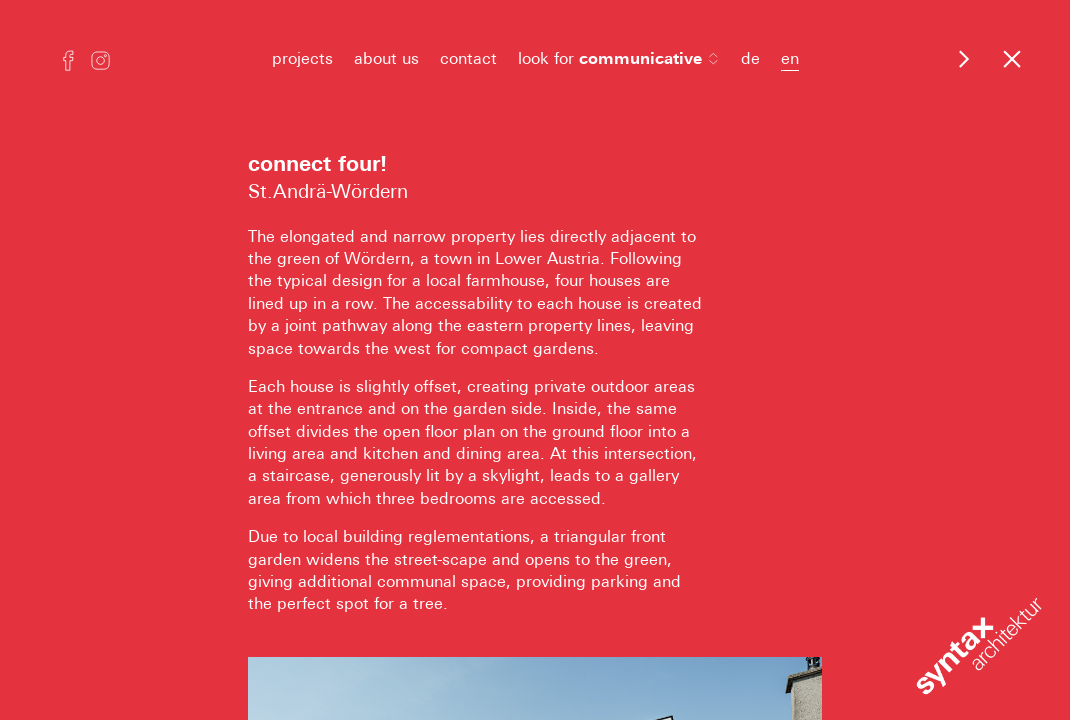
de (750, 58)
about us (386, 58)
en (790, 58)
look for (619, 58)
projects (302, 58)
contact (468, 58)
